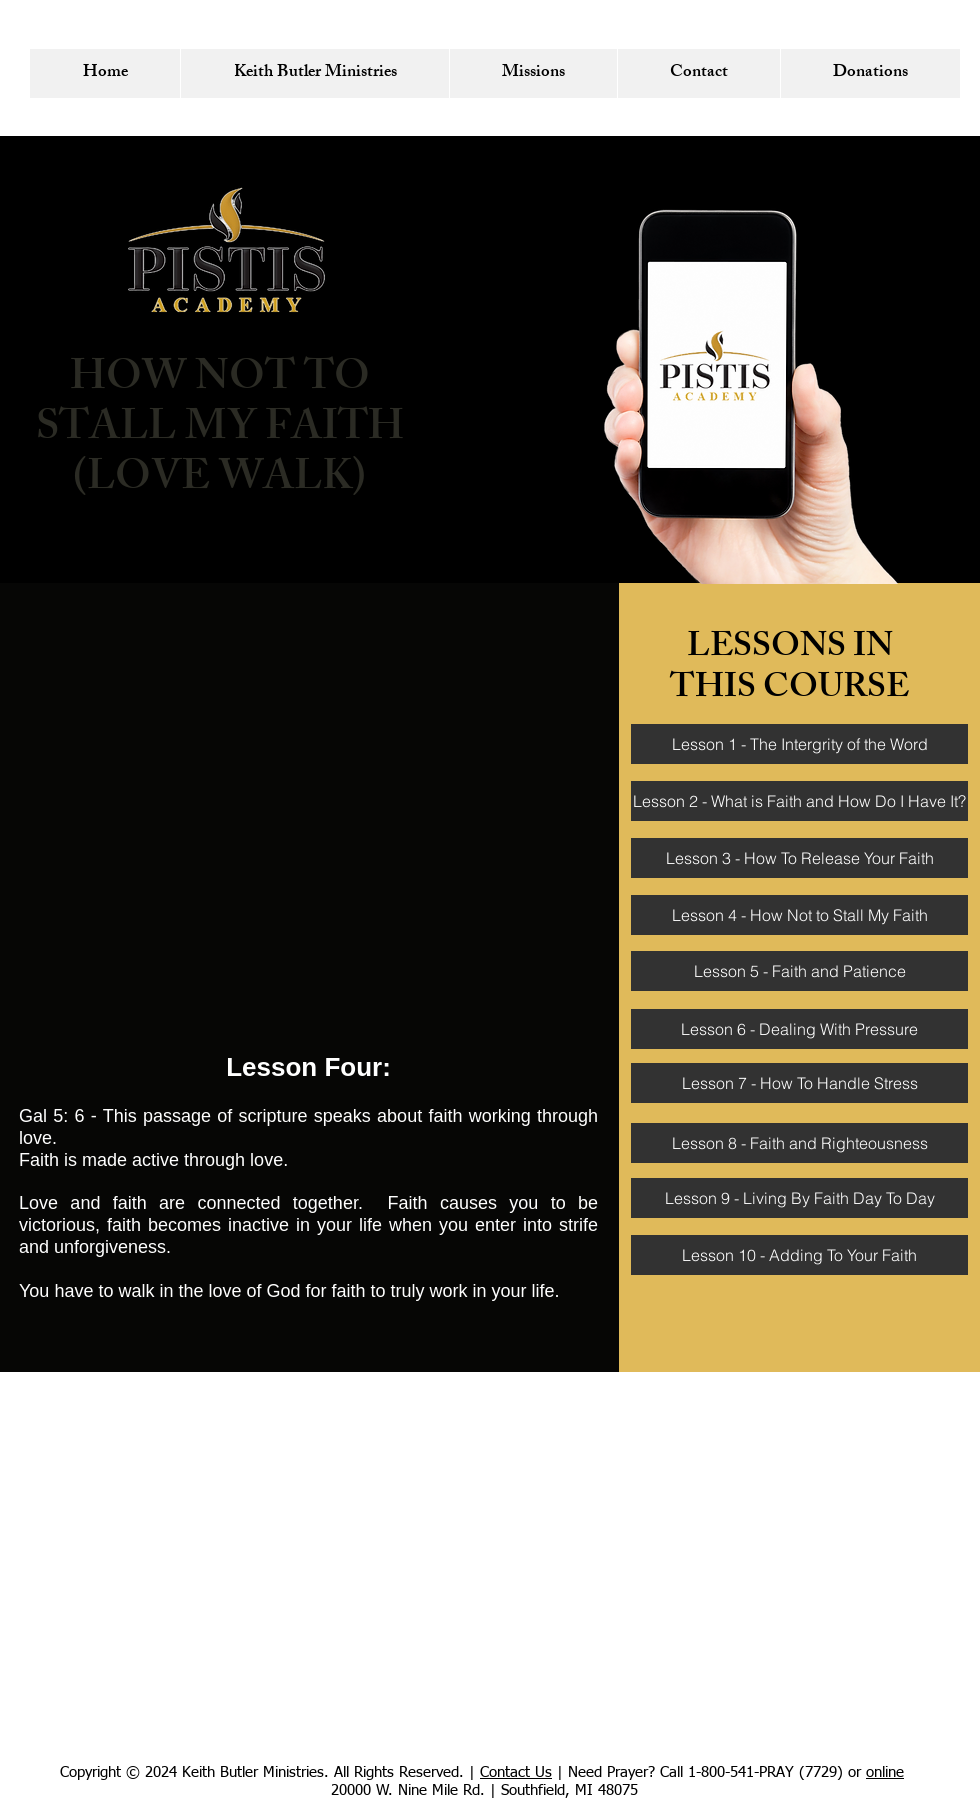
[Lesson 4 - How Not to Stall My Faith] (799, 915)
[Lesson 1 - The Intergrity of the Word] (799, 744)
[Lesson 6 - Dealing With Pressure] (799, 1029)
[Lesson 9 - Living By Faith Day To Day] (799, 1198)
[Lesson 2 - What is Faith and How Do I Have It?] (799, 801)
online (885, 1772)
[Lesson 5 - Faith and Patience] (799, 971)
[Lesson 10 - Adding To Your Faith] (799, 1255)
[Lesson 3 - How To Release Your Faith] (799, 858)
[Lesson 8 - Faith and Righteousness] (799, 1143)
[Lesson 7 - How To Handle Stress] (799, 1083)
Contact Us (516, 1772)
